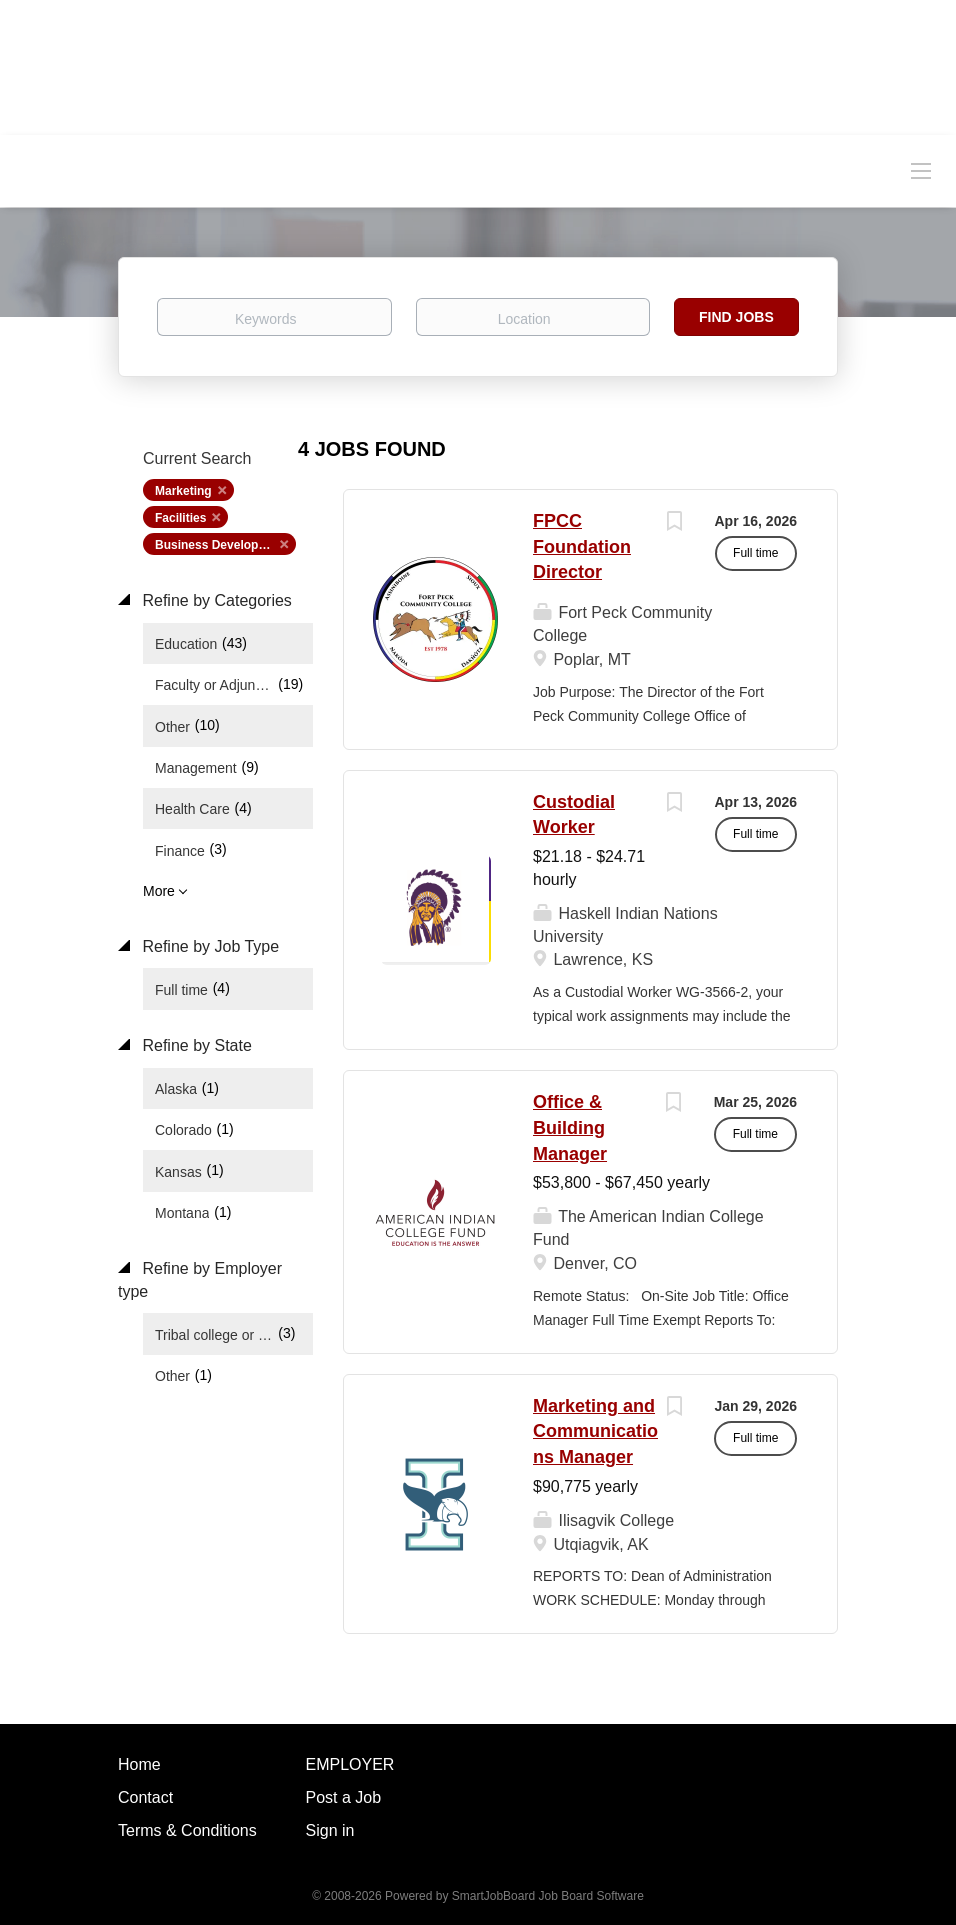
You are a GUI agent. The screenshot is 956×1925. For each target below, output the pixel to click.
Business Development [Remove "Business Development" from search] (221, 545)
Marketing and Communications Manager (595, 1431)
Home (139, 1764)
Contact (145, 1797)
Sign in (330, 1830)
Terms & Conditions (187, 1830)
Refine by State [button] (195, 1045)
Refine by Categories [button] (215, 600)
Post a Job (344, 1797)
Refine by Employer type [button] (200, 1280)
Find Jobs (736, 317)
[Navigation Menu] (921, 170)
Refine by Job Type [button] (208, 946)
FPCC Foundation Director (582, 546)
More (159, 891)
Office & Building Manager (570, 1127)
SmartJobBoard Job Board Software (548, 1896)
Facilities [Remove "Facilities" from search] (180, 518)
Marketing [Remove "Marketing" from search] (183, 491)
